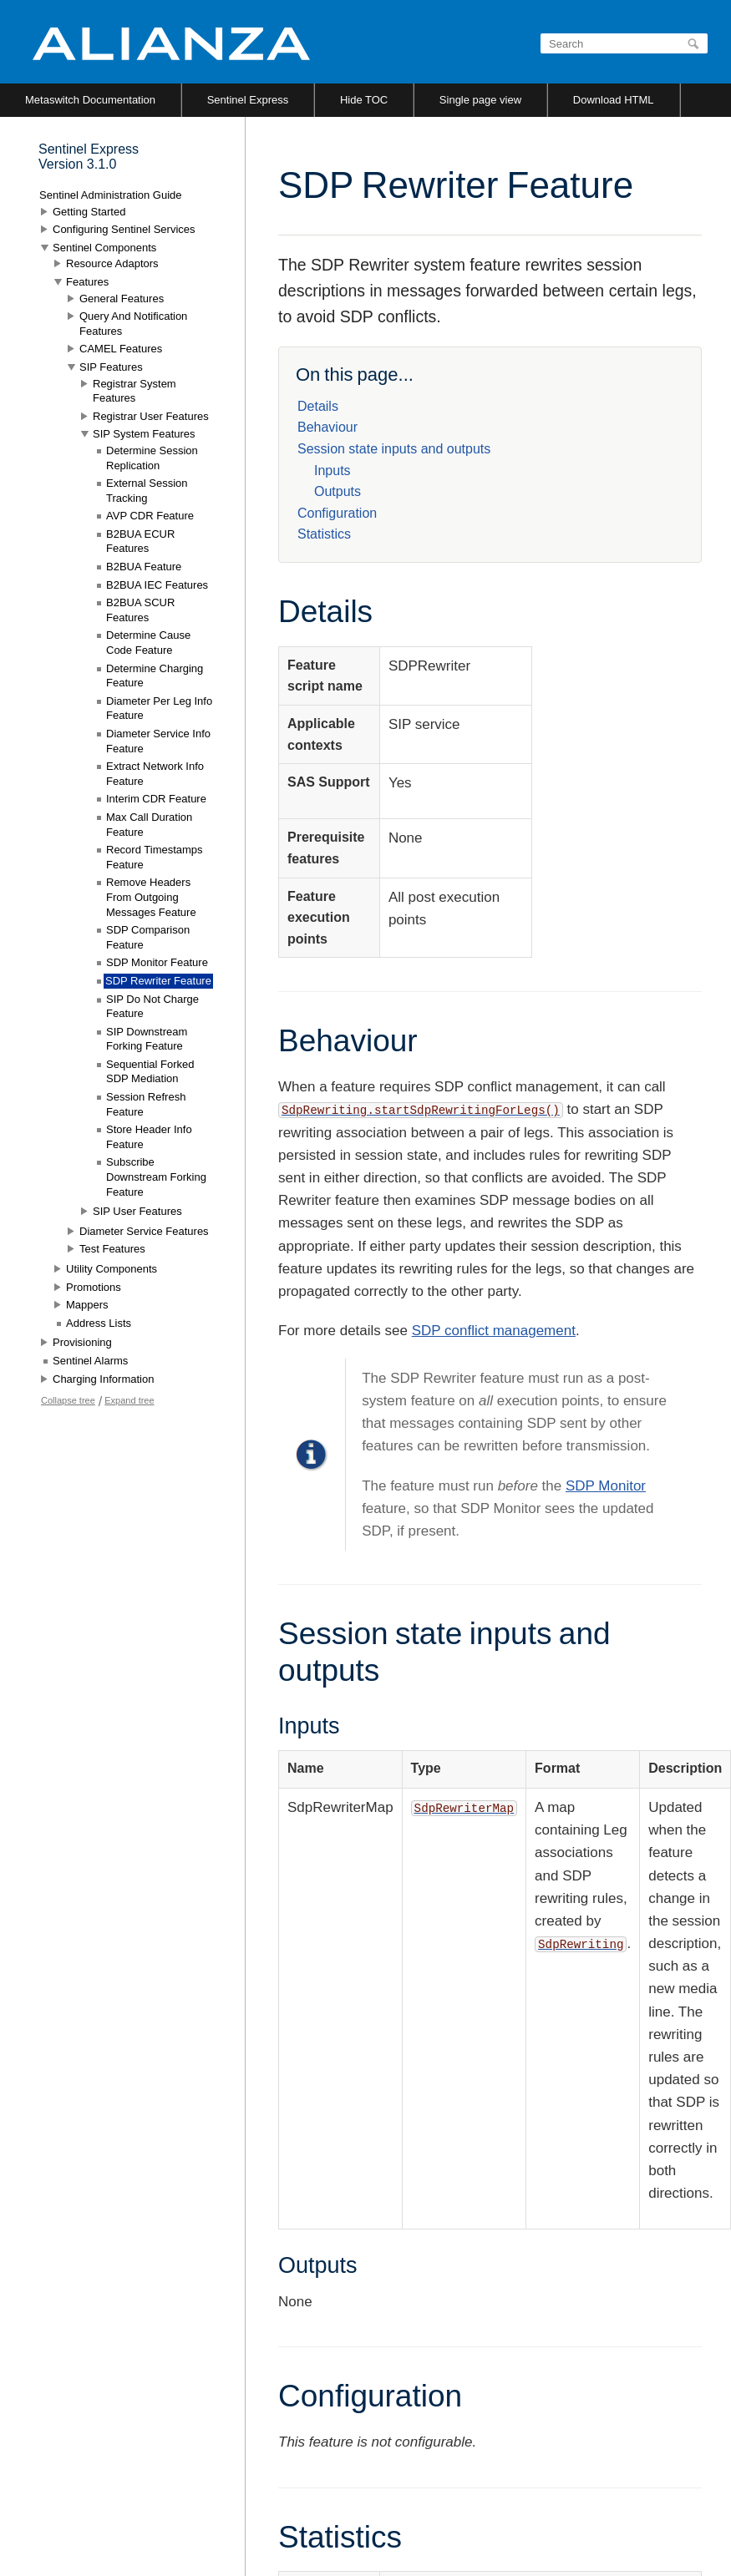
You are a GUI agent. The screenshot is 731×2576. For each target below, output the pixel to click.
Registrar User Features (151, 416)
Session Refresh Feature (145, 1104)
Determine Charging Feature (154, 676)
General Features (121, 298)
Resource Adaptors (112, 263)
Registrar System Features (134, 391)
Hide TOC (364, 100)
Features (87, 282)
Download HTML (613, 100)
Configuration (337, 513)
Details (317, 406)
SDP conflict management (494, 1331)
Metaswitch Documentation (90, 100)
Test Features (112, 1248)
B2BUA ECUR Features (140, 541)
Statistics (324, 534)
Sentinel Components (104, 247)
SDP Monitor (606, 1486)
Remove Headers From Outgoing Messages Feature (151, 897)
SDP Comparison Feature (148, 937)
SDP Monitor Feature (157, 962)
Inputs (332, 470)
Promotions (93, 1287)
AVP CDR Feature (150, 515)
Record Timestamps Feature (154, 857)
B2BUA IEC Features (157, 585)
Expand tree (129, 1400)
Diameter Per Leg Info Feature (159, 708)
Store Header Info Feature (149, 1137)
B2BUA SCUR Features (140, 610)
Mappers (87, 1304)
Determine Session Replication (152, 458)
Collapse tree (68, 1400)
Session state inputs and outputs (393, 449)
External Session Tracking (147, 490)
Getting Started (89, 211)
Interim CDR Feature (156, 798)
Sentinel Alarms (90, 1360)
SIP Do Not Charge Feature (152, 1006)
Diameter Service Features (144, 1231)
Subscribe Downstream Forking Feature (156, 1176)
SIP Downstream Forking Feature (146, 1039)
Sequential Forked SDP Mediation (150, 1072)
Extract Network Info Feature (155, 773)
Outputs (337, 491)
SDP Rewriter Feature (158, 980)
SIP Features (111, 367)
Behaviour (327, 427)
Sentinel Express (248, 100)
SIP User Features (137, 1211)
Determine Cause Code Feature (148, 642)
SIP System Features (144, 434)
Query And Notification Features (133, 323)
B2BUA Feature (143, 566)
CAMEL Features (120, 348)
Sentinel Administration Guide (110, 195)
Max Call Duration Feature (149, 824)
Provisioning (82, 1342)
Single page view (480, 100)
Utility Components (111, 1269)
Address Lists (98, 1323)
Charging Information (103, 1379)
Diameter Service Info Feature (158, 741)
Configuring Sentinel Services (124, 229)
